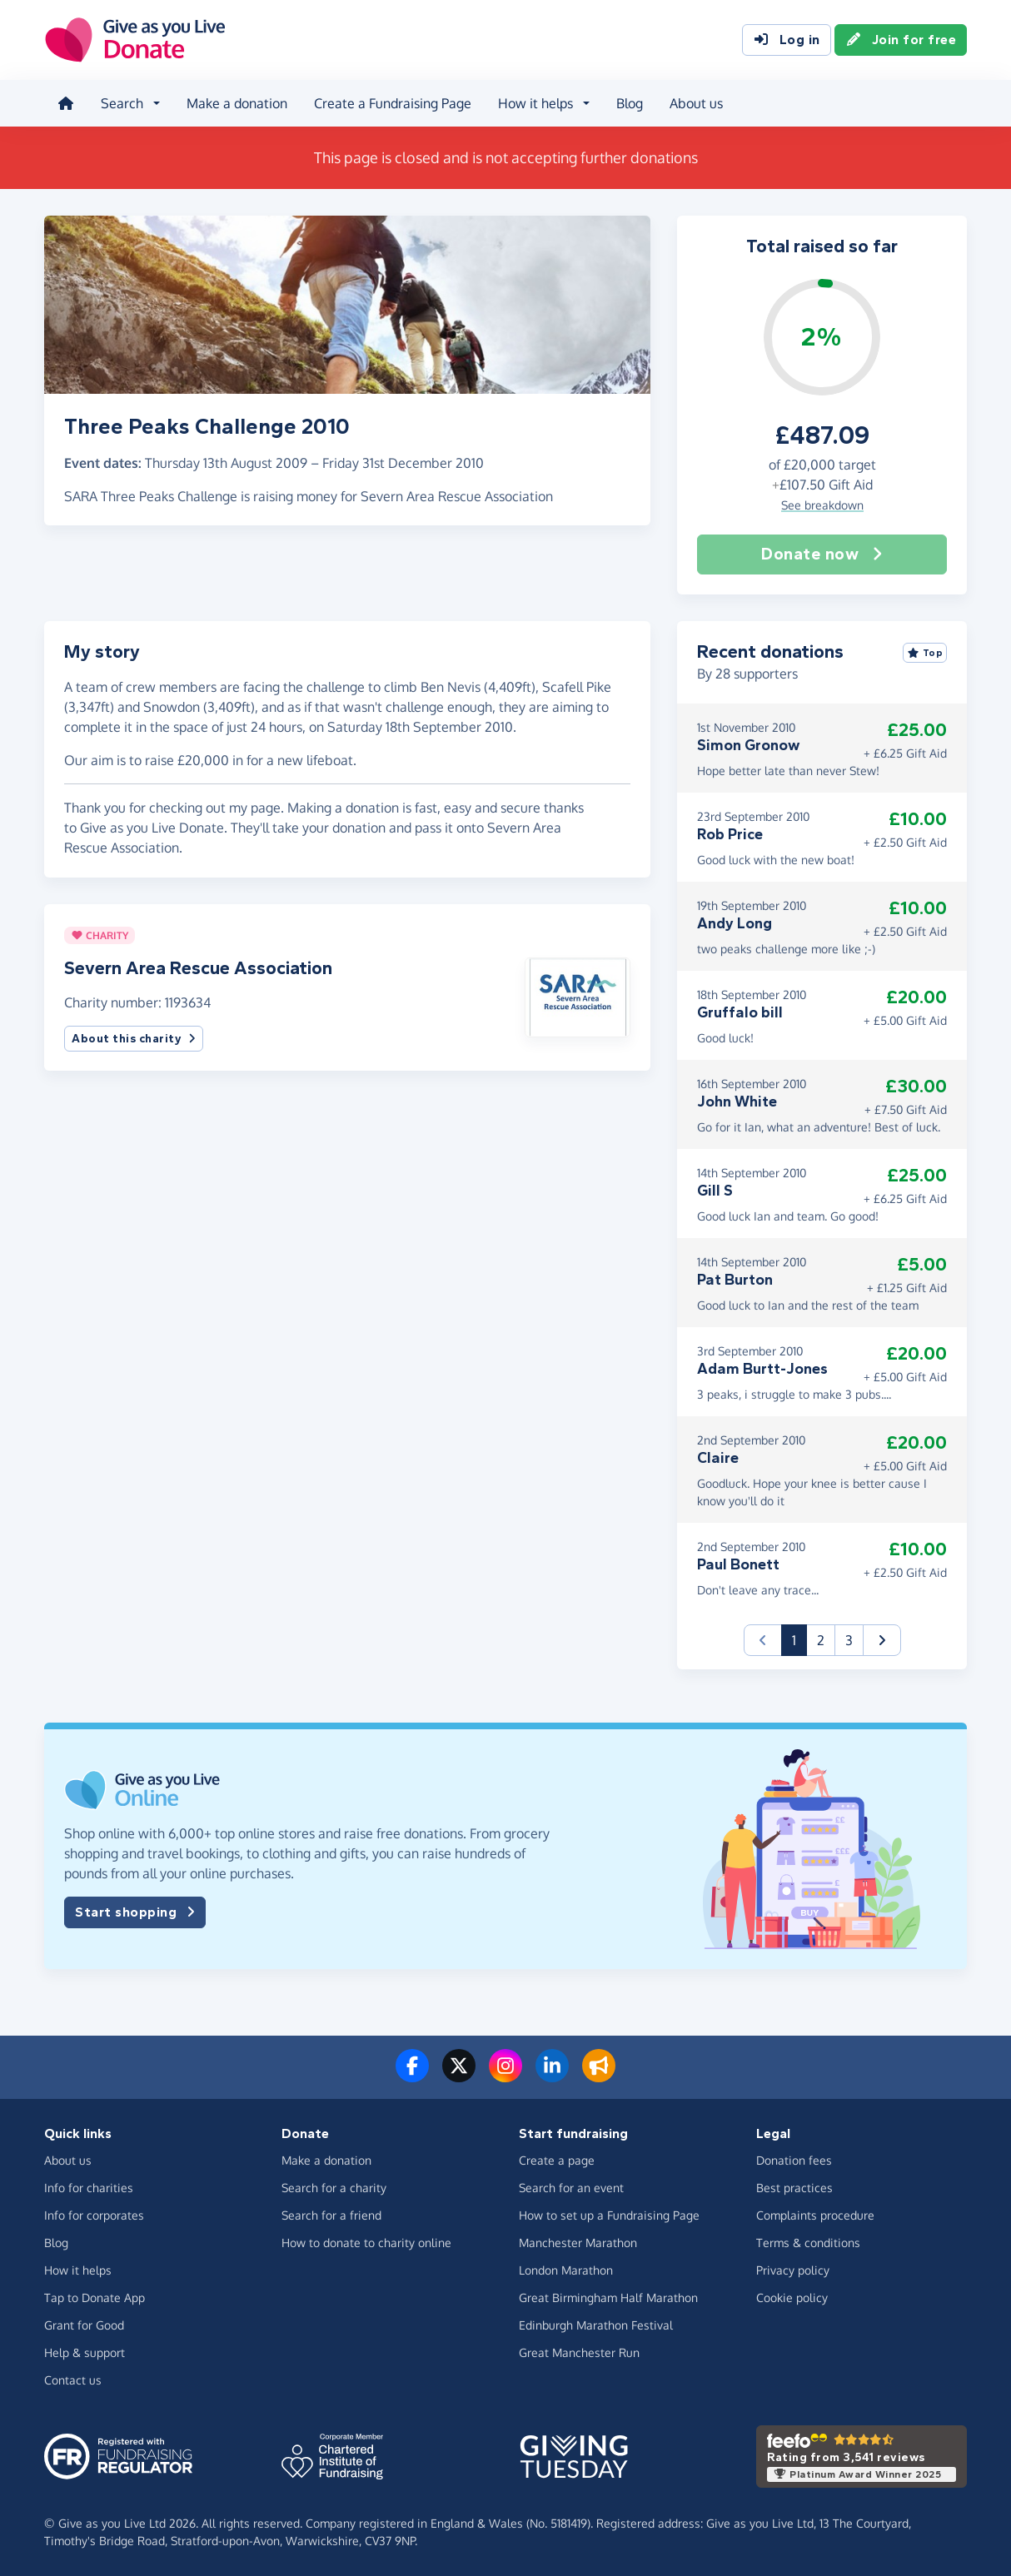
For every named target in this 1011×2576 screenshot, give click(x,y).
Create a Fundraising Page (392, 103)
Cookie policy (792, 2297)
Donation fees (794, 2160)
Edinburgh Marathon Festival (596, 2325)
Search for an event (571, 2188)
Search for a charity (333, 2188)
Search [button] (122, 103)
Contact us (73, 2380)
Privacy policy (792, 2270)
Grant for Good (84, 2325)
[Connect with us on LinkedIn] (552, 2075)
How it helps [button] (535, 103)
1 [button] (799, 1639)
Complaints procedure (815, 2215)
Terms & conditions (808, 2242)
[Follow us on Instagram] (505, 2075)
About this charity (134, 1038)
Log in (786, 40)
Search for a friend (331, 2215)
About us (696, 103)
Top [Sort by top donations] (925, 652)
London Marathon (566, 2270)
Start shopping (135, 1912)
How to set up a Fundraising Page (609, 2215)
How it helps (78, 2270)
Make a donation (237, 103)
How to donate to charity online (366, 2242)
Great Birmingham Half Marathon (608, 2297)
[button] (577, 995)
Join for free (901, 40)
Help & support (84, 2352)
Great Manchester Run (579, 2352)
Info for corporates (94, 2215)
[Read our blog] (598, 2075)
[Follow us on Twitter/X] (459, 2075)
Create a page (557, 2160)
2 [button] (820, 1640)
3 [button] (849, 1640)
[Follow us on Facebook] (412, 2075)
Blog (629, 103)
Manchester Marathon (578, 2242)
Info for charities (88, 2188)
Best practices (794, 2188)
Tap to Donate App (94, 2297)
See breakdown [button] (822, 505)
